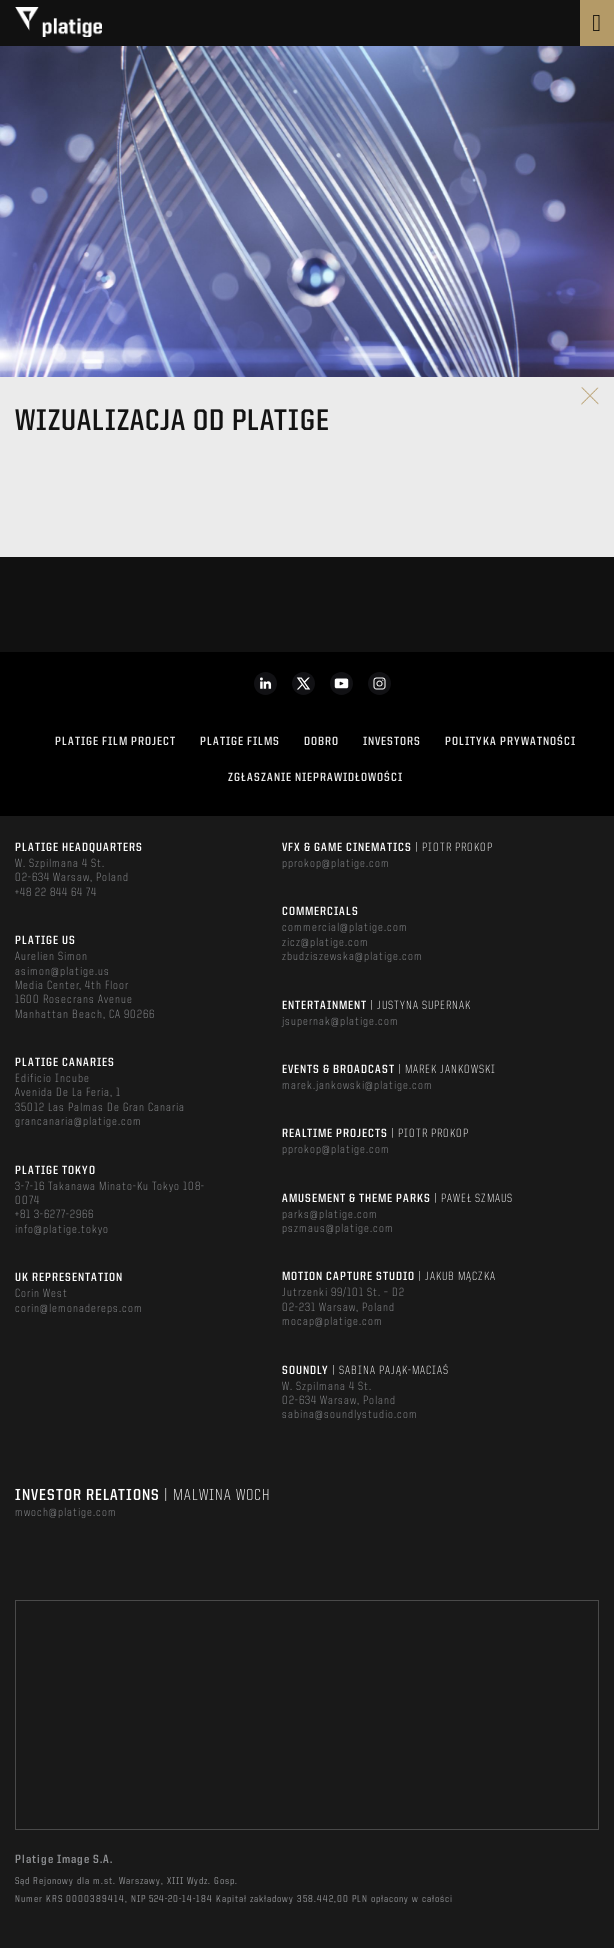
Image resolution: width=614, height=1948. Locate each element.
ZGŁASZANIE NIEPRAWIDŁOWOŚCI (315, 778)
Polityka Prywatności (510, 742)
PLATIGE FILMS (240, 742)
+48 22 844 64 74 (56, 893)
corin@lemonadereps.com (79, 1309)
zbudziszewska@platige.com (352, 957)
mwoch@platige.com (66, 1513)
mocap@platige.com (332, 1322)
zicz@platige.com (325, 943)
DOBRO (321, 742)
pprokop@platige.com (336, 864)
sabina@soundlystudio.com (350, 1415)
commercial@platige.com (345, 928)
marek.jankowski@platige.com (357, 1086)
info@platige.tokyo (62, 1230)
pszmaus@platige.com (338, 1229)
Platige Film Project (115, 742)
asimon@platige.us (62, 972)
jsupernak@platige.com (340, 1022)
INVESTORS (392, 742)
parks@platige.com (330, 1215)
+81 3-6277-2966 (54, 1215)
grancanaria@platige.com (78, 1122)
